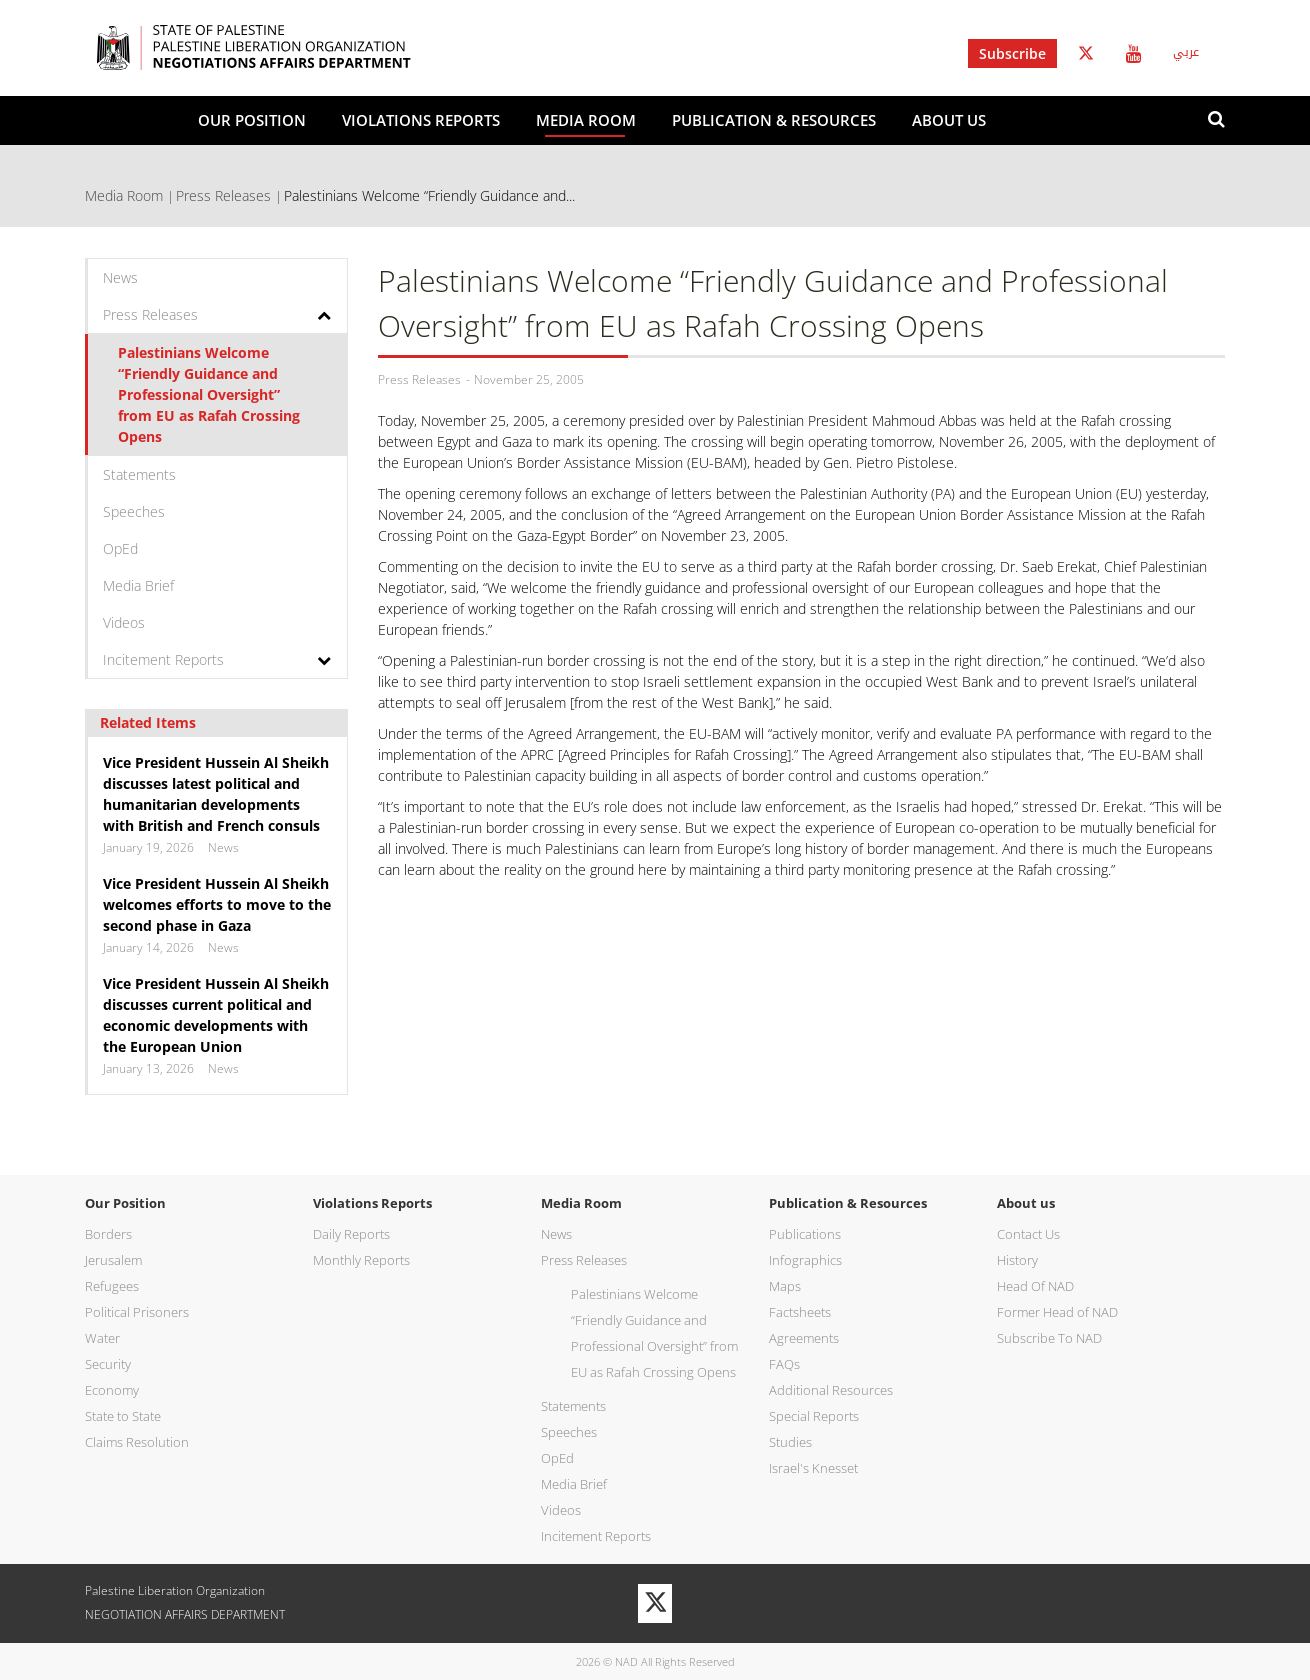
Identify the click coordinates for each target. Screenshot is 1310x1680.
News (120, 277)
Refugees (112, 1286)
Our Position (252, 120)
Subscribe (1012, 53)
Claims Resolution (137, 1442)
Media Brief (138, 585)
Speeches (134, 511)
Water (102, 1338)
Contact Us (1028, 1234)
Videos (124, 622)
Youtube (1133, 53)
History (1017, 1260)
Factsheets (800, 1312)
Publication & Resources (774, 120)
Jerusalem (113, 1260)
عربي (1186, 52)
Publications (805, 1234)
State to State (123, 1416)
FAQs (784, 1364)
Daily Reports (351, 1234)
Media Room (586, 120)
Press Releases (223, 195)
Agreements (804, 1338)
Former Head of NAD (1057, 1312)
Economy (112, 1390)
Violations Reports (421, 120)
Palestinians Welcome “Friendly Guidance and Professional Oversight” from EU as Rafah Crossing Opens (209, 394)
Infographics (805, 1260)
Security (108, 1364)
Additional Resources (831, 1390)
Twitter (1086, 53)
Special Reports (814, 1416)
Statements (139, 474)
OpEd (120, 548)
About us (949, 120)
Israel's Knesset (813, 1468)
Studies (790, 1442)
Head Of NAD (1035, 1286)
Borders (108, 1234)
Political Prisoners (137, 1312)
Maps (785, 1286)
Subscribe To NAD (1049, 1338)
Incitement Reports (163, 659)
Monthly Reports (361, 1260)
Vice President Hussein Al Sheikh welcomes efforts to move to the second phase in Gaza (217, 904)
